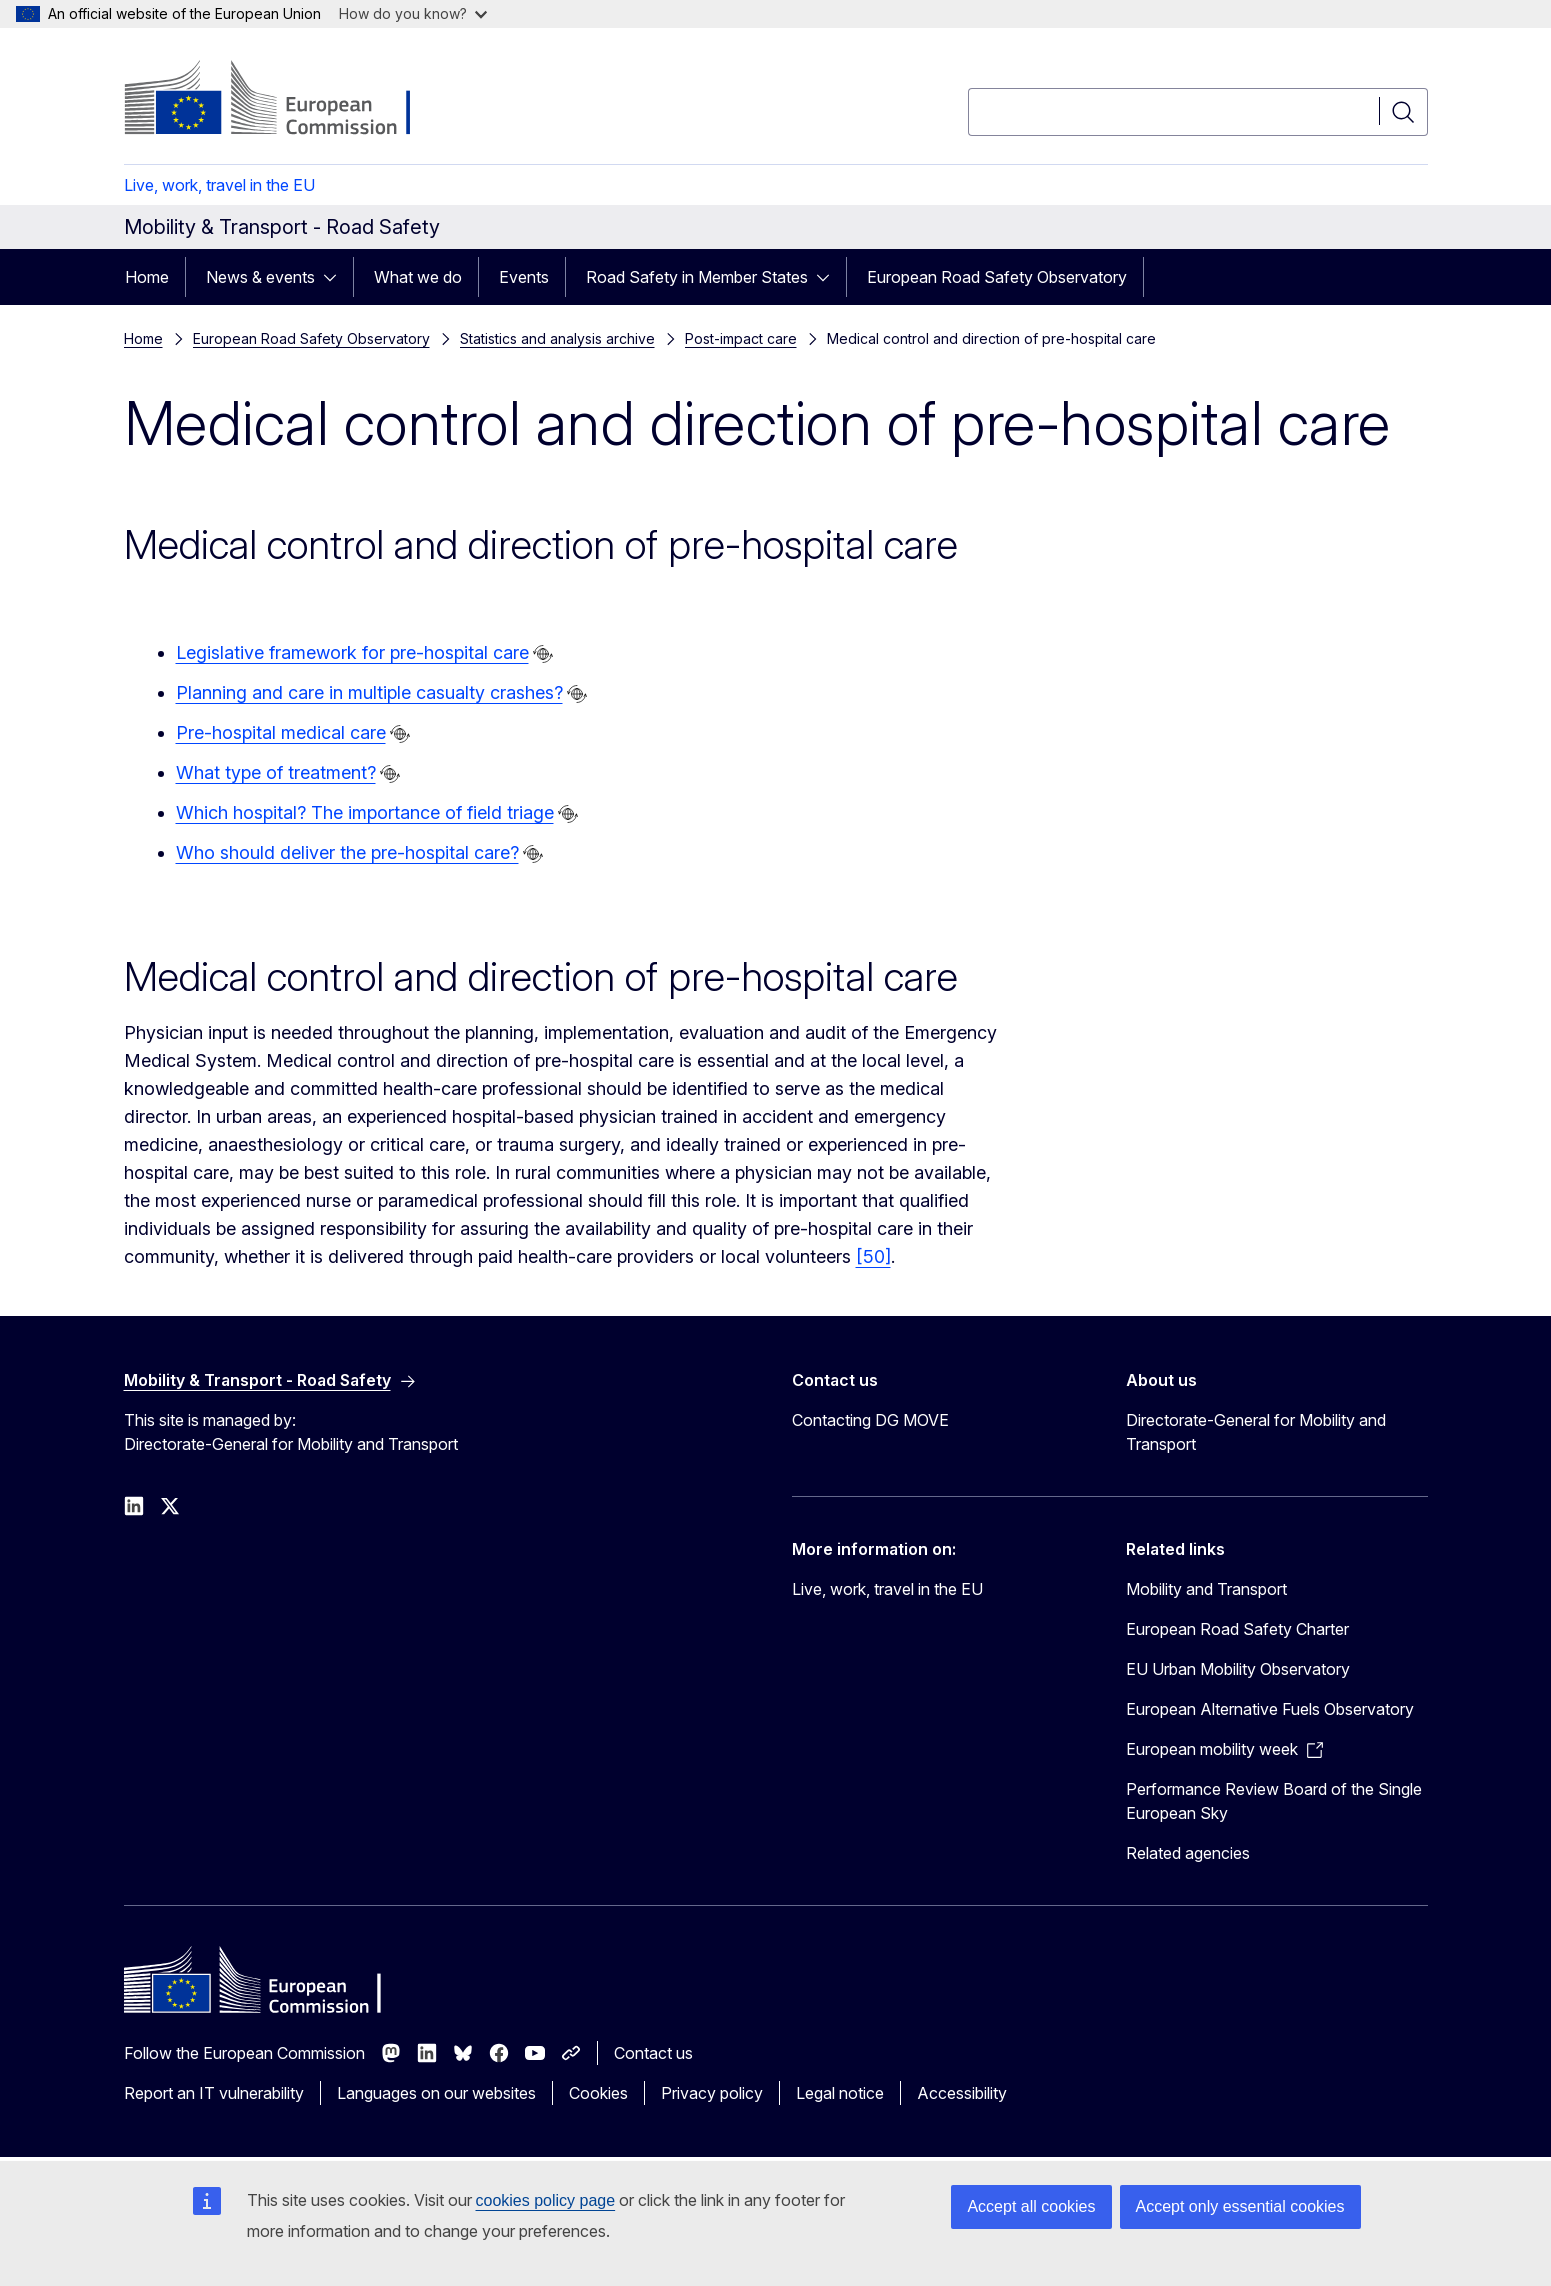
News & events (260, 277)
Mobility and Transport (1206, 1589)
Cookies (598, 2093)
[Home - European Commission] (285, 100)
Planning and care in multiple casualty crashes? (369, 692)
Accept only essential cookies (1240, 2206)
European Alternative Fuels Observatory (1270, 1709)
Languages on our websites (436, 2093)
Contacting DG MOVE (870, 1420)
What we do (418, 277)
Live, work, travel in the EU (219, 185)
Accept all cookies (1031, 2206)
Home (147, 277)
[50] (873, 1256)
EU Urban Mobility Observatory (1238, 1669)
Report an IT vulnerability (214, 2093)
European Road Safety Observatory (997, 277)
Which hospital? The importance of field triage (365, 812)
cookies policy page (546, 2200)
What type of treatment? (276, 772)
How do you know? (413, 13)
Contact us (653, 2053)
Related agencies (1188, 1853)
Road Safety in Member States (697, 277)
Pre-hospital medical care (281, 732)
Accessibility (962, 2093)
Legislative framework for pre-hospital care (352, 652)
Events (524, 277)
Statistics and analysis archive (557, 338)
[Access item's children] (336, 277)
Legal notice (840, 2093)
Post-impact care (741, 338)
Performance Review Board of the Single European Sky (1274, 1801)
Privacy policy (712, 2093)
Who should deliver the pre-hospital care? (347, 852)
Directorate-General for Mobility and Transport (1256, 1432)
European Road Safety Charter (1237, 1629)
